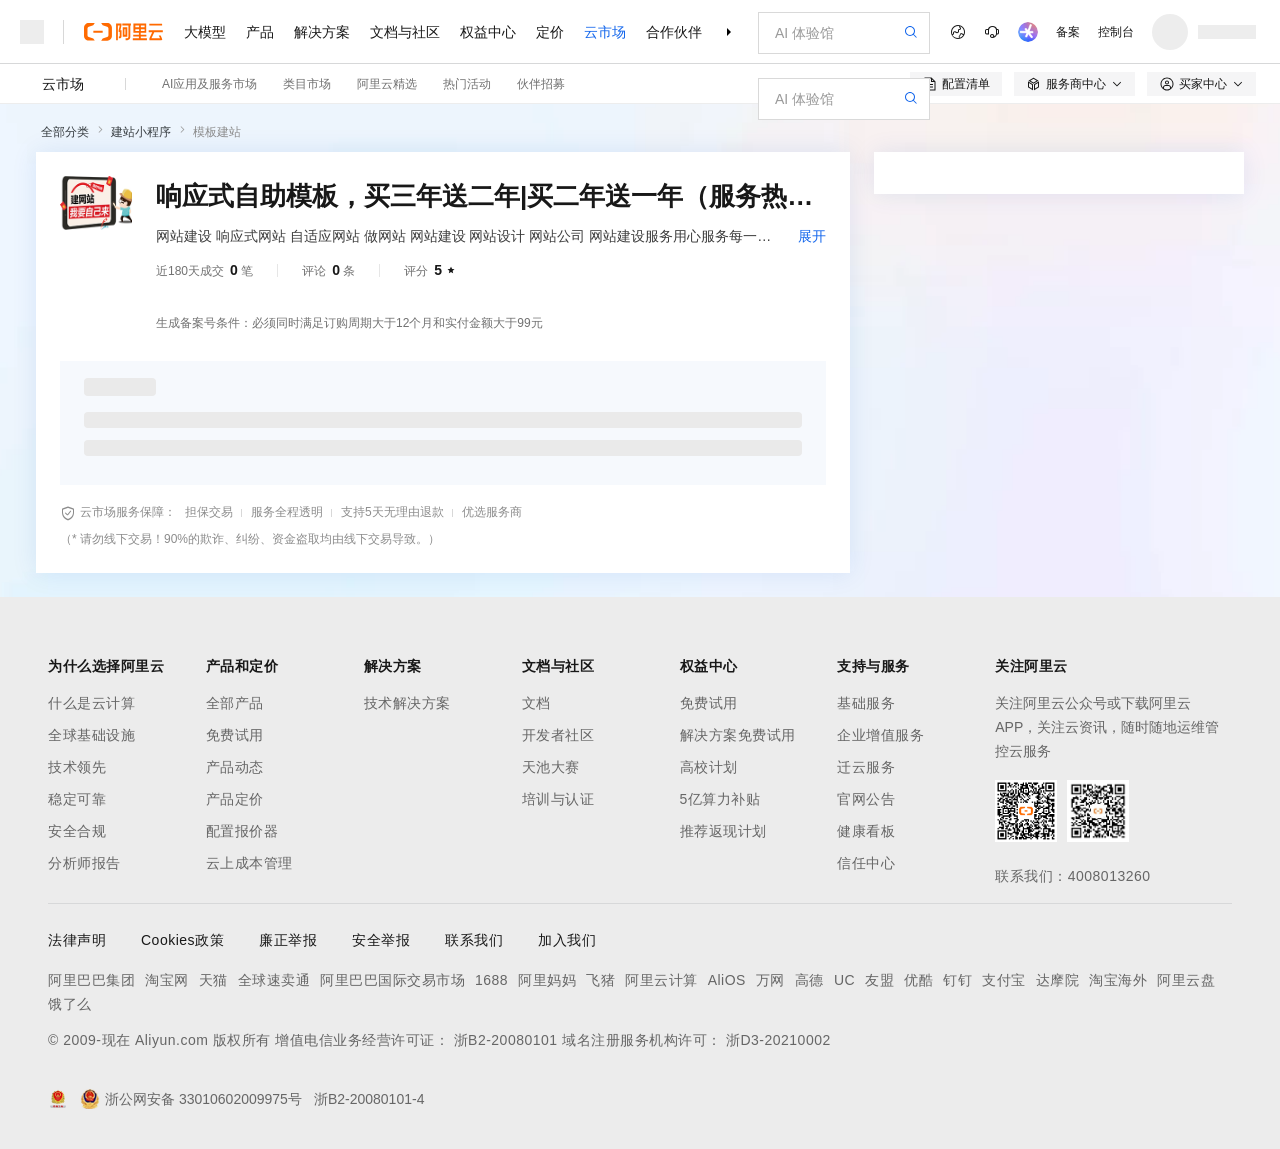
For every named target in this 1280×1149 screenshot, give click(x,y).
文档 (536, 703)
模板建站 (217, 132)
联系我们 (474, 940)
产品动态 (235, 767)
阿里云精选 (387, 84)
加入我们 (567, 940)
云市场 (605, 32)
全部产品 (235, 703)
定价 (550, 32)
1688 (491, 980)
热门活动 (467, 84)
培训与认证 (558, 799)
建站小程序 (141, 132)
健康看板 (866, 831)
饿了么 (70, 1004)
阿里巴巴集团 (91, 980)
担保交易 (209, 512)
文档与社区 (405, 32)
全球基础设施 (91, 735)
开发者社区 (558, 735)
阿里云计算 (661, 980)
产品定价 (235, 799)
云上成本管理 (249, 863)
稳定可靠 (77, 799)
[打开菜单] (32, 32)
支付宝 (1004, 980)
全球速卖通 (274, 980)
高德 (809, 980)
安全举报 (381, 940)
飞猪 (600, 980)
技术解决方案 (407, 703)
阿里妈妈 (547, 980)
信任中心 (866, 863)
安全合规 (77, 831)
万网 (770, 980)
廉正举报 (288, 940)
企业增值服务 (880, 735)
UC (844, 980)
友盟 (879, 980)
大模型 (205, 32)
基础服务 (866, 703)
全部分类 (65, 132)
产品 (260, 32)
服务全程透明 (287, 512)
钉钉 (957, 980)
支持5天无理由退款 (392, 512)
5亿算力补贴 (720, 799)
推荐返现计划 (723, 831)
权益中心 (488, 32)
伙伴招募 (541, 84)
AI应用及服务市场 (209, 84)
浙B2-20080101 (506, 1040)
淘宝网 (167, 980)
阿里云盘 (1186, 980)
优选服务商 (492, 512)
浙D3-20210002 (778, 1040)
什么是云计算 (91, 703)
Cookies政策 (182, 940)
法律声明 (77, 940)
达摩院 (1058, 980)
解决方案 (322, 32)
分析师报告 (84, 863)
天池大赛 (551, 767)
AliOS (727, 980)
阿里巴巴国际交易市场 (392, 980)
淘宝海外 (1118, 980)
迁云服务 (866, 767)
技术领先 (77, 767)
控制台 (1116, 32)
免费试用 (235, 735)
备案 (1068, 32)
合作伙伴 (674, 32)
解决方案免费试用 (738, 735)
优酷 (918, 980)
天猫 (213, 980)
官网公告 (866, 799)
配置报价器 (242, 831)
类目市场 (307, 84)
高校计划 (709, 767)
